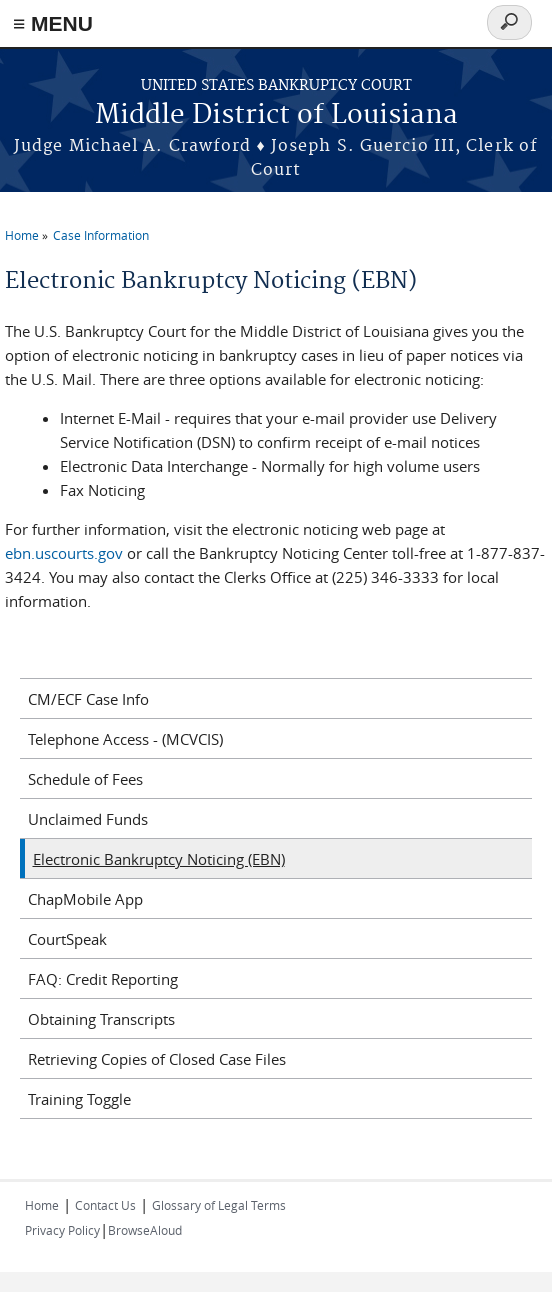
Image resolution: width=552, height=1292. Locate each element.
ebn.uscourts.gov (64, 553)
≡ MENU (53, 23)
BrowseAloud (145, 1230)
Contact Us (105, 1205)
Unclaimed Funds (88, 819)
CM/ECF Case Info (88, 699)
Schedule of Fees (85, 779)
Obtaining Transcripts (101, 1019)
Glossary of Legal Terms (219, 1205)
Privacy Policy (62, 1230)
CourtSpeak (67, 939)
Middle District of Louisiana (276, 115)
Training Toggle (79, 1099)
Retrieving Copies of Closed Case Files (157, 1059)
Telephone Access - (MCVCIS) (125, 739)
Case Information (101, 235)
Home (22, 235)
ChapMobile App (85, 899)
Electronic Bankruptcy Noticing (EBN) (159, 859)
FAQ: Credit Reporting (103, 979)
